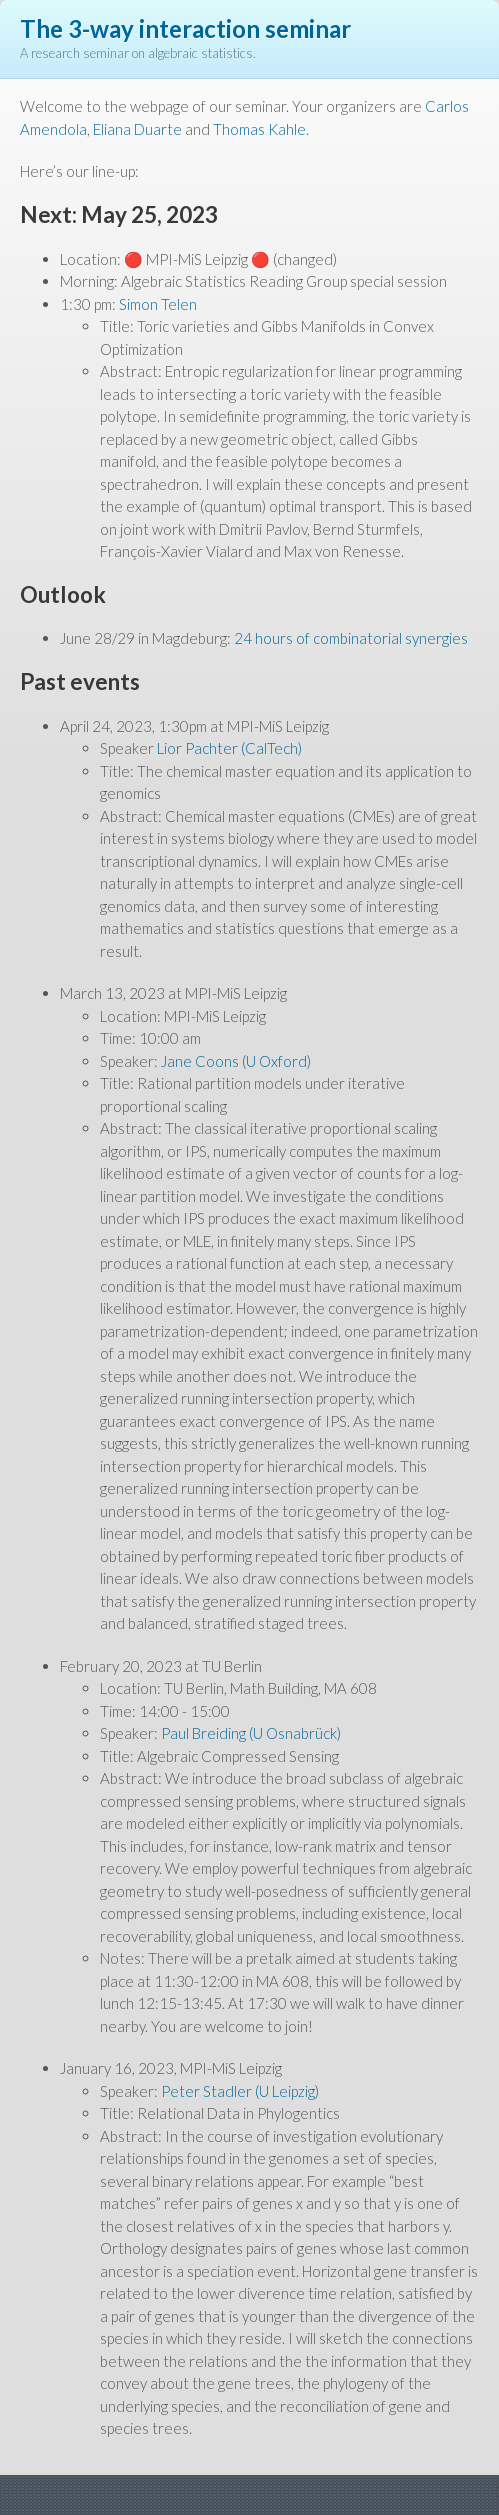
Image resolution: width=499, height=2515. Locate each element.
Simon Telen (158, 304)
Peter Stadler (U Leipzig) (240, 2091)
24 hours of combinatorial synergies (351, 638)
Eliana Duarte (137, 129)
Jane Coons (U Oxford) (236, 1061)
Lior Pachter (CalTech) (229, 748)
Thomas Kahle (259, 129)
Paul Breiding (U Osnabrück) (251, 1733)
